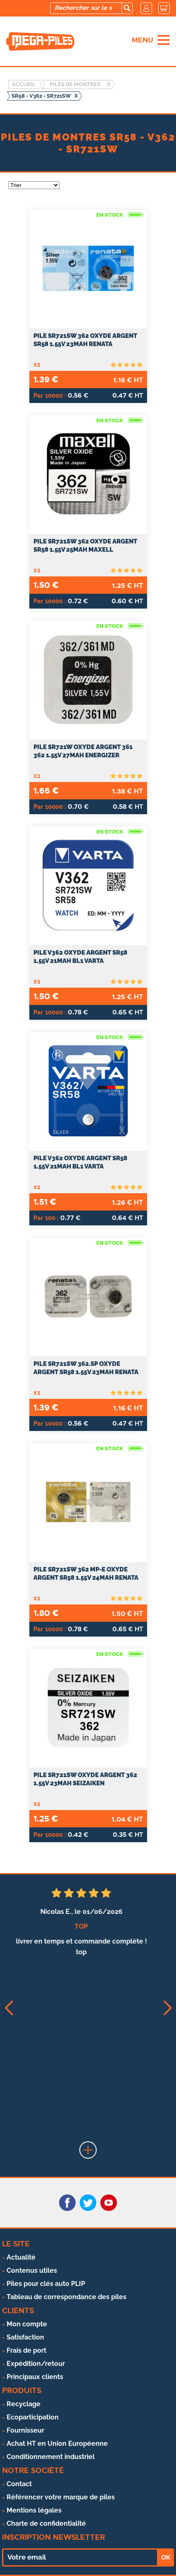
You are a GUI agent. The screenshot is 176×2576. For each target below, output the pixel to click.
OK (165, 2557)
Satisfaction (25, 2337)
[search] (126, 8)
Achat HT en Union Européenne (57, 2443)
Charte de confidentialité (46, 2523)
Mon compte (27, 2324)
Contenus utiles (32, 2270)
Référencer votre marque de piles (61, 2497)
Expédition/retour (36, 2364)
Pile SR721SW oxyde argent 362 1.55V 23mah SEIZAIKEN (85, 1779)
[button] (8, 2008)
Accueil (24, 84)
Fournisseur (25, 2430)
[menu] (163, 40)
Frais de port (26, 2350)
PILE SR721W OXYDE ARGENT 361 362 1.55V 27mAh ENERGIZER (83, 751)
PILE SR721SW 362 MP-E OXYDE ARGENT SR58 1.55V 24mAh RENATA (85, 1573)
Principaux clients (35, 2377)
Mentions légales (34, 2510)
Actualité (21, 2257)
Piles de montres (75, 84)
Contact (19, 2484)
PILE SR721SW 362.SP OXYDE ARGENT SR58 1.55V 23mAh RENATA (85, 1368)
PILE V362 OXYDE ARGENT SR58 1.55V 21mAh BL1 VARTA (80, 957)
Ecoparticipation (33, 2417)
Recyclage (23, 2404)
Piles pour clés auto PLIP (46, 2284)
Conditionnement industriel (51, 2457)
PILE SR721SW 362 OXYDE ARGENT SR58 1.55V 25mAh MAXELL (85, 545)
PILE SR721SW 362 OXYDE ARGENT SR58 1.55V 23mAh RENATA (85, 340)
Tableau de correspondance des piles (66, 2297)
